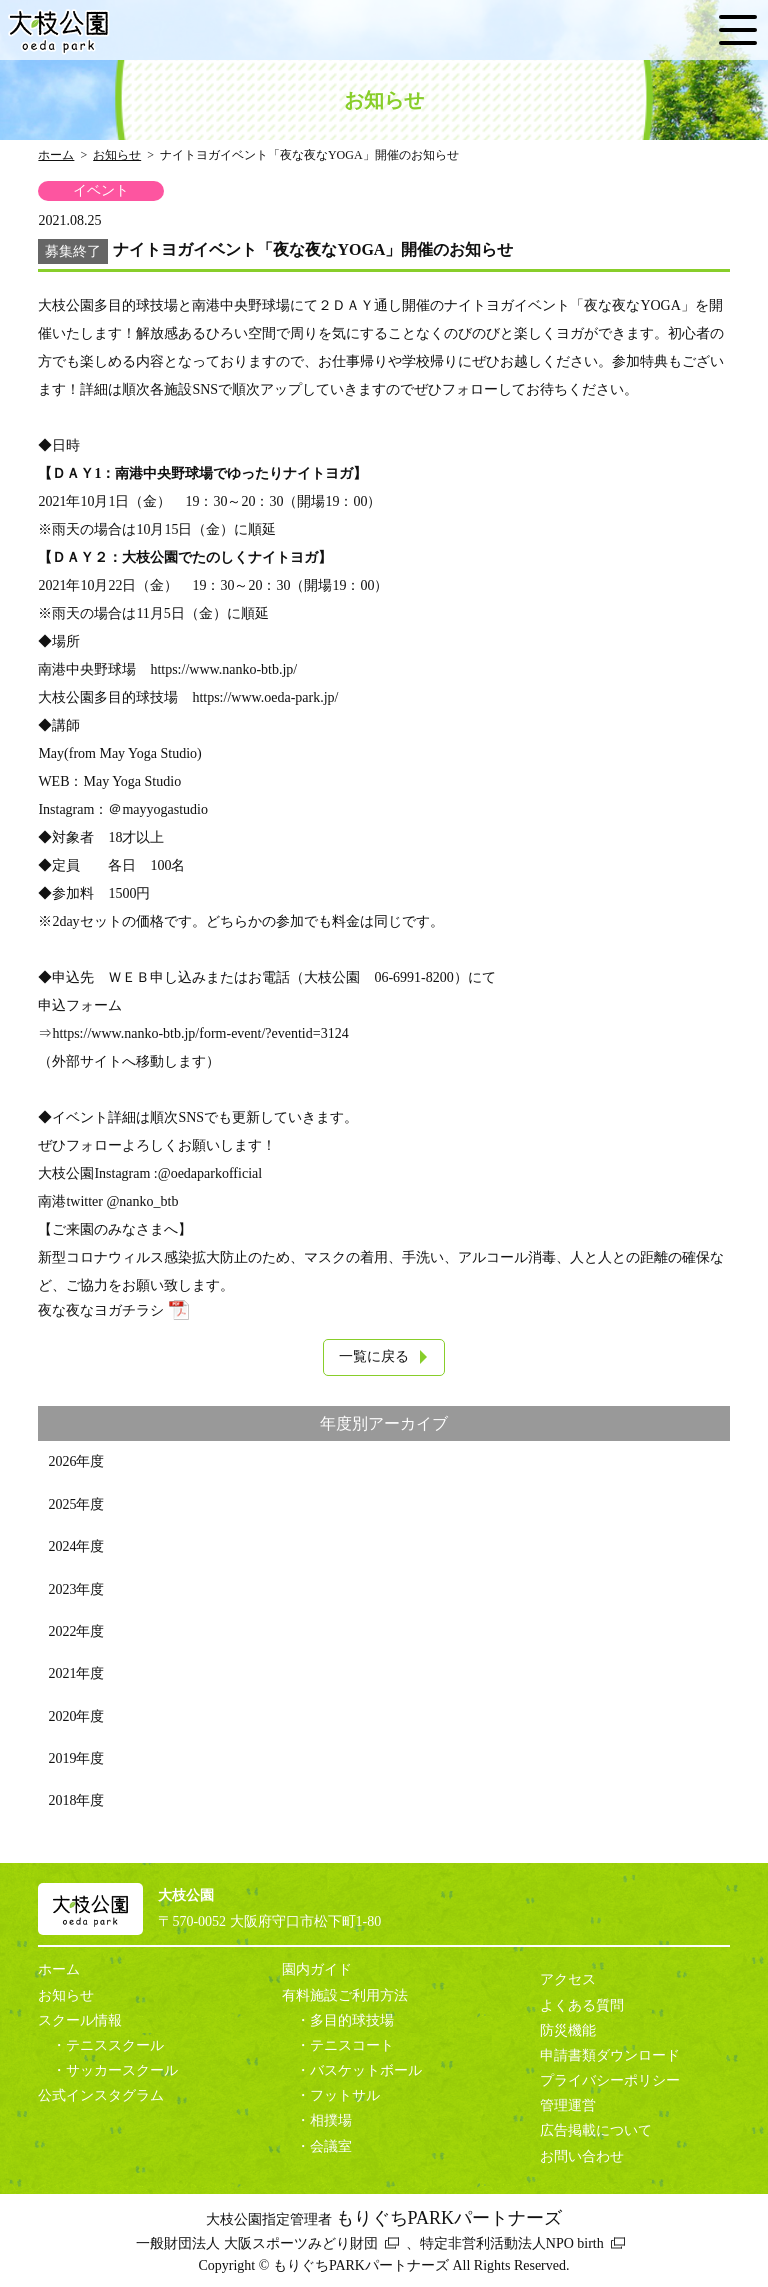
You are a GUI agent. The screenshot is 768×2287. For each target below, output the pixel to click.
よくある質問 (582, 2005)
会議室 (331, 2146)
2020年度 (76, 1716)
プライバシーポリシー (610, 2080)
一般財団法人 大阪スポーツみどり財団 (257, 2243)
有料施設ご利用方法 (345, 1995)
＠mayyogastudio (158, 809)
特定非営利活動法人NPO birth (512, 2243)
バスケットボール (366, 2070)
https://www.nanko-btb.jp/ (223, 669)
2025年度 (76, 1504)
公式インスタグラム (101, 2095)
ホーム (56, 155)
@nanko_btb (142, 1201)
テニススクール (115, 2045)
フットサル (345, 2095)
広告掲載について (596, 2130)
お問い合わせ (582, 2156)
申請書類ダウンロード (610, 2055)
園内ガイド (317, 1969)
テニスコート (352, 2045)
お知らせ (117, 155)
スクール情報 (80, 2020)
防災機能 (568, 2030)
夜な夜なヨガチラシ (101, 1310)
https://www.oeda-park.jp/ (265, 697)
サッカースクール (122, 2070)
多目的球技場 (352, 2020)
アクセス (568, 1979)
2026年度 (76, 1461)
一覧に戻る (374, 1356)
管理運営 (568, 2105)
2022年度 (76, 1631)
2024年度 (76, 1546)
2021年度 (76, 1673)
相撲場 (331, 2120)
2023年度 (76, 1589)
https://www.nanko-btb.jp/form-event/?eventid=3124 (200, 1033)
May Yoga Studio (133, 781)
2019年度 (76, 1758)
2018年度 (76, 1800)
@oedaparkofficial (210, 1173)
